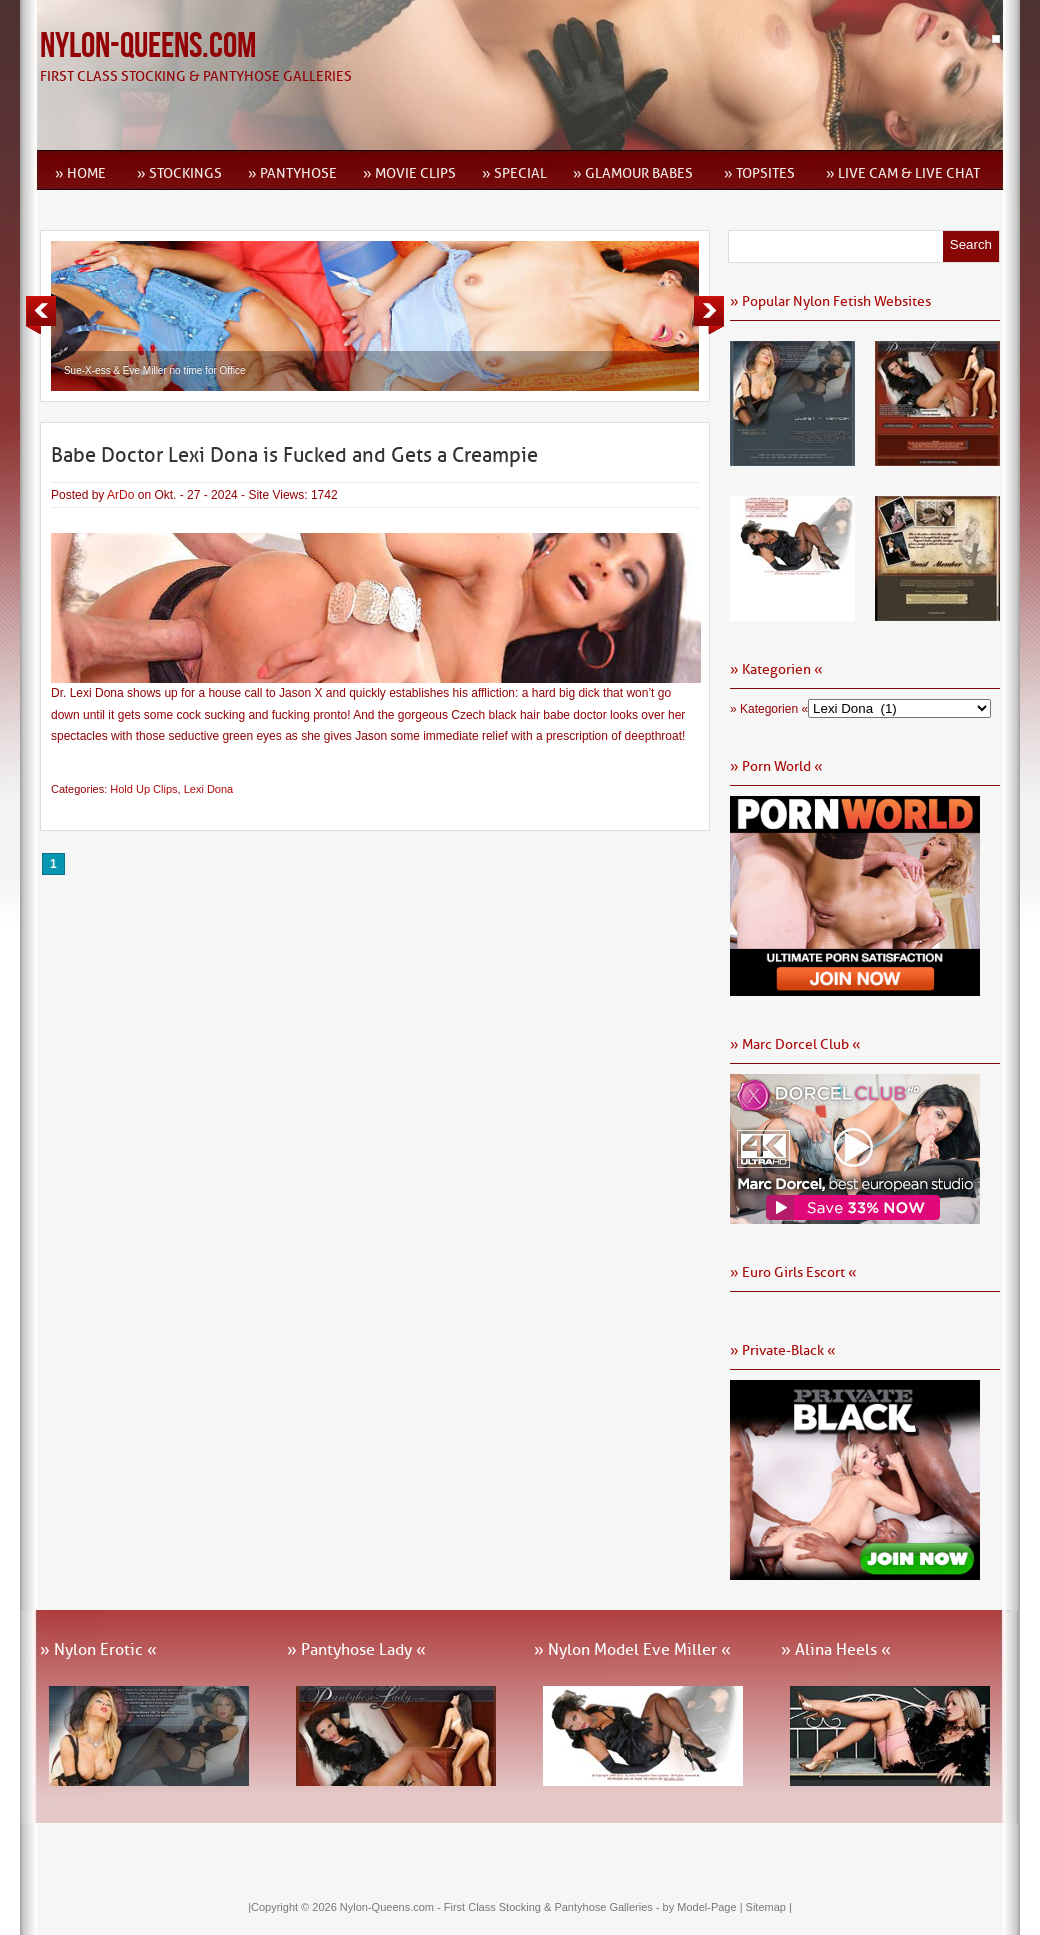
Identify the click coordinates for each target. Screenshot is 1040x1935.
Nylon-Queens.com (148, 46)
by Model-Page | (704, 1907)
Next (709, 315)
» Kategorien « (769, 709)
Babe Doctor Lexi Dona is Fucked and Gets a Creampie (294, 455)
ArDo (120, 495)
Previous (41, 315)
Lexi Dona (209, 789)
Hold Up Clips (143, 789)
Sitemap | (769, 1907)
